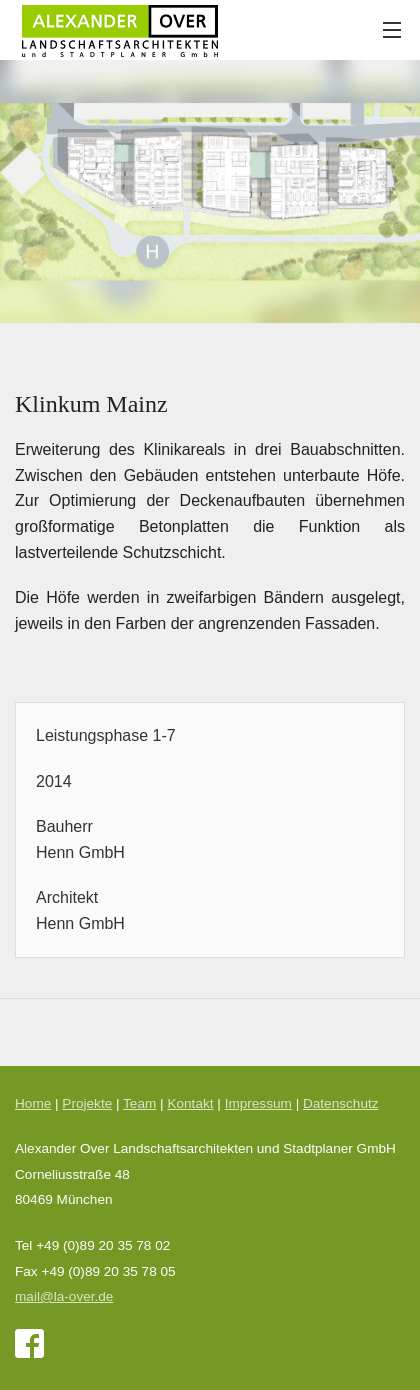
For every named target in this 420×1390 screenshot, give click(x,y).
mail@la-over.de (64, 1296)
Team (139, 1103)
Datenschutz (341, 1103)
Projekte (87, 1103)
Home (33, 1103)
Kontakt (190, 1103)
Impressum (258, 1103)
